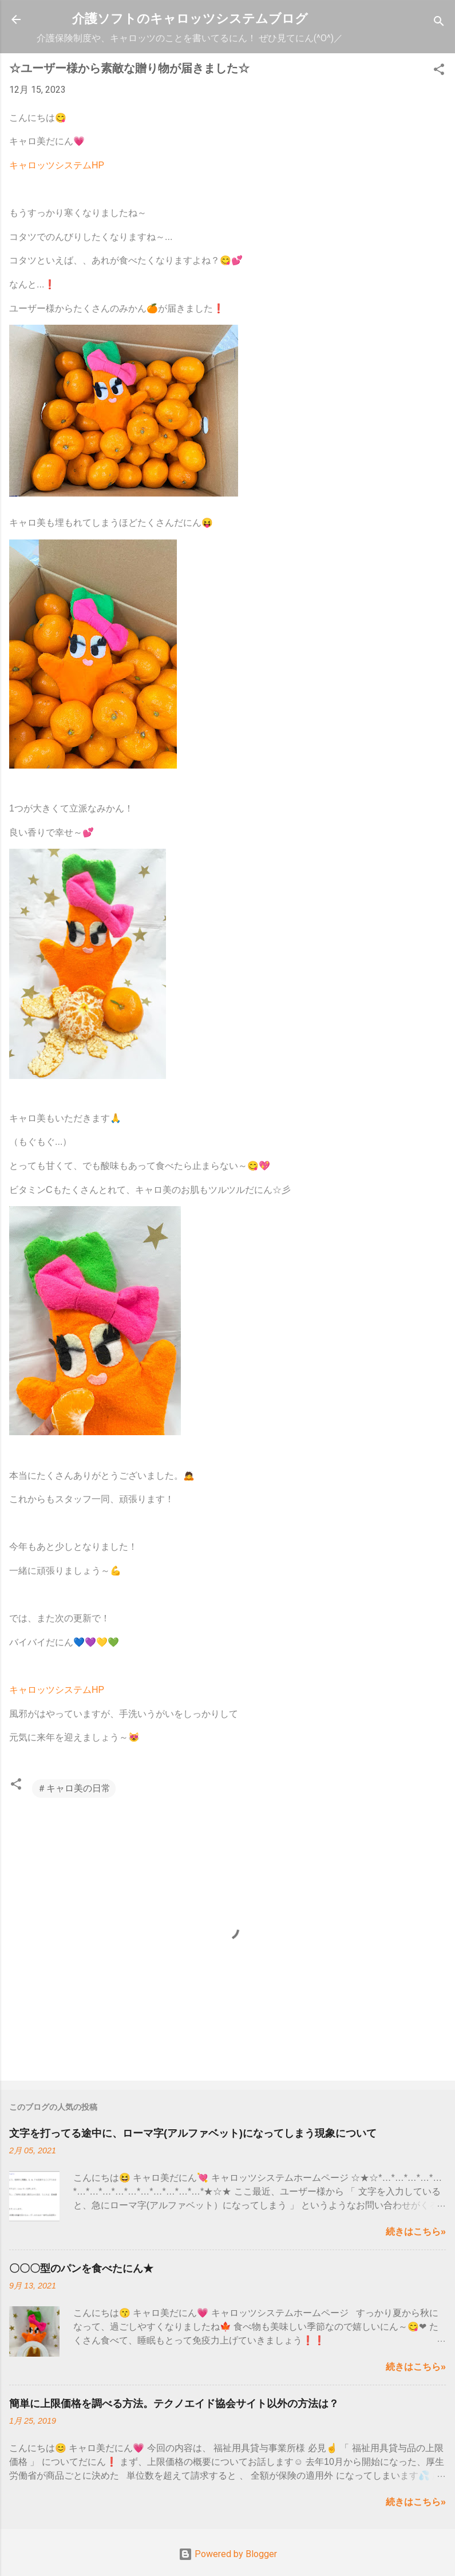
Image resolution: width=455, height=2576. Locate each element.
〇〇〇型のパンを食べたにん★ (81, 2268)
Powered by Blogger (228, 2554)
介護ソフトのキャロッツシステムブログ (190, 18)
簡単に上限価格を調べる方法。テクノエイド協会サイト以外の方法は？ (174, 2403)
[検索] (439, 23)
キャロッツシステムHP (56, 165)
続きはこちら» (416, 2231)
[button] (439, 71)
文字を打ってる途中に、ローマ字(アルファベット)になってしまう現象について (193, 2133)
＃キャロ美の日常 (73, 1788)
